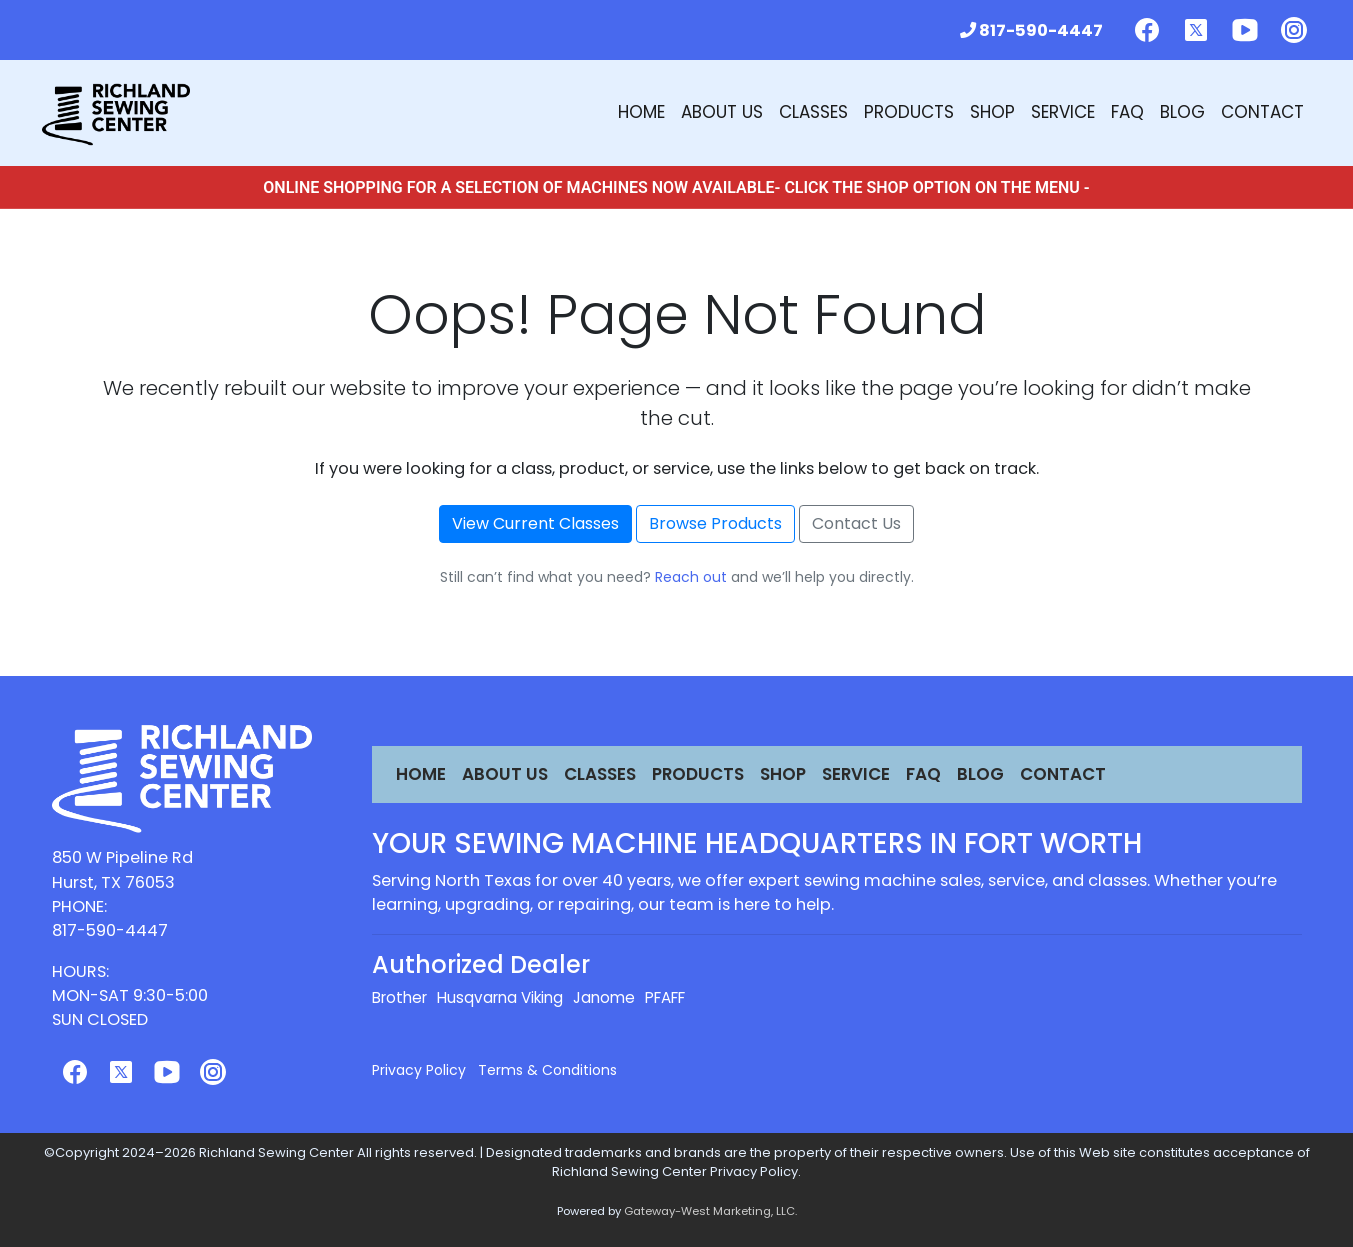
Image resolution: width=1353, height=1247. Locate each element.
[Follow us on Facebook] (1147, 30)
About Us (722, 112)
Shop (992, 112)
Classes (813, 112)
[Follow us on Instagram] (1294, 30)
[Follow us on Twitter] (1196, 30)
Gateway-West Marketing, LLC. (710, 1211)
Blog (1182, 112)
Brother (399, 997)
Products (909, 112)
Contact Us (856, 523)
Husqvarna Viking (500, 997)
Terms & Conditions (547, 1070)
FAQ (1127, 112)
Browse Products (715, 523)
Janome (604, 997)
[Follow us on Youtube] (1245, 30)
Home (641, 112)
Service (1063, 112)
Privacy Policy (419, 1070)
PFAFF (665, 997)
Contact (1262, 112)
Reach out (691, 577)
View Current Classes (535, 523)
